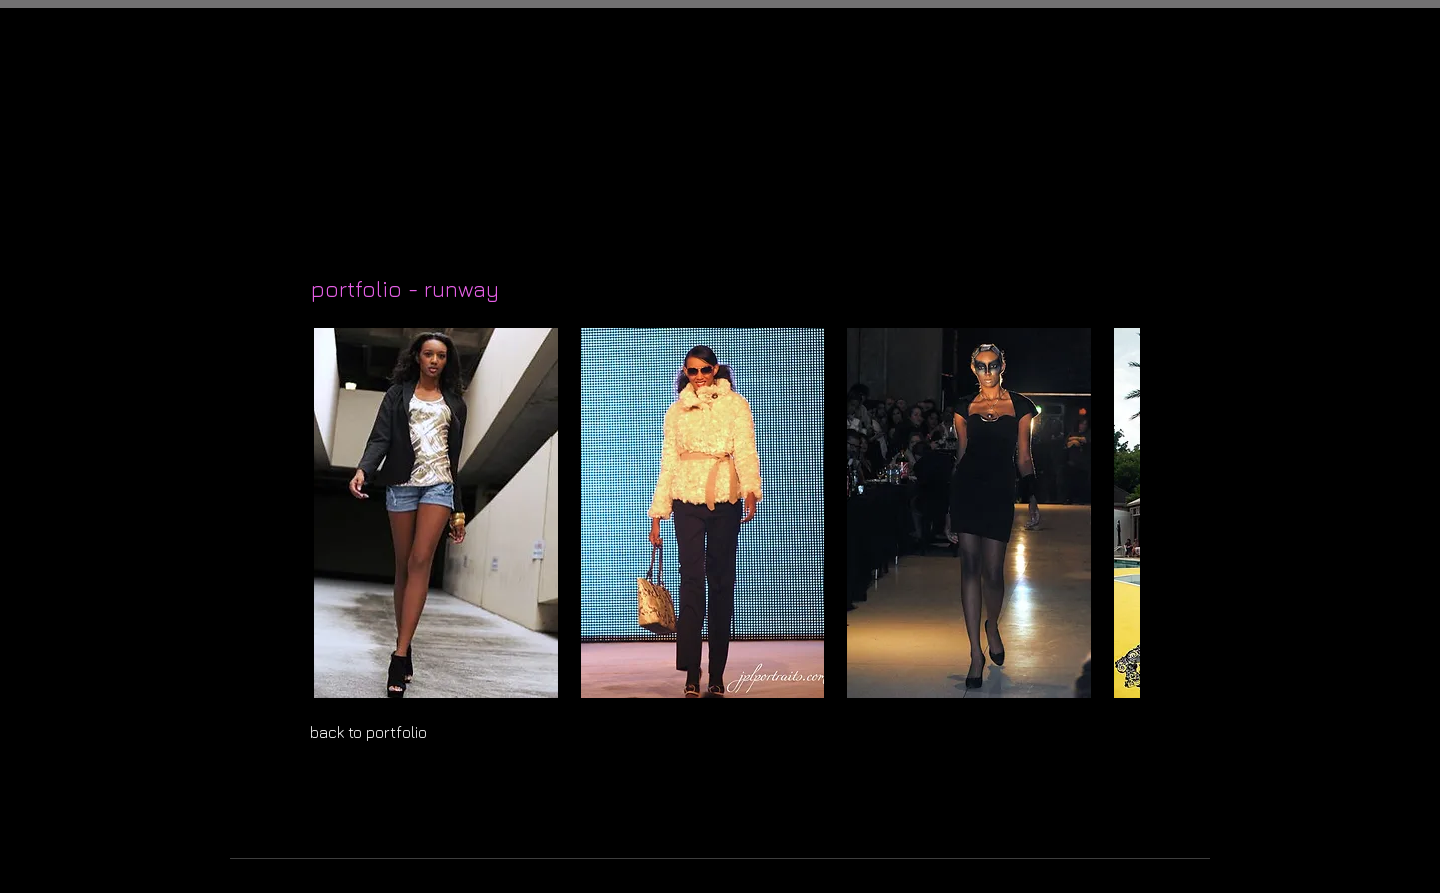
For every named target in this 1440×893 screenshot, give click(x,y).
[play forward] (1115, 513)
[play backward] (335, 513)
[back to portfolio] (395, 732)
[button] (436, 513)
